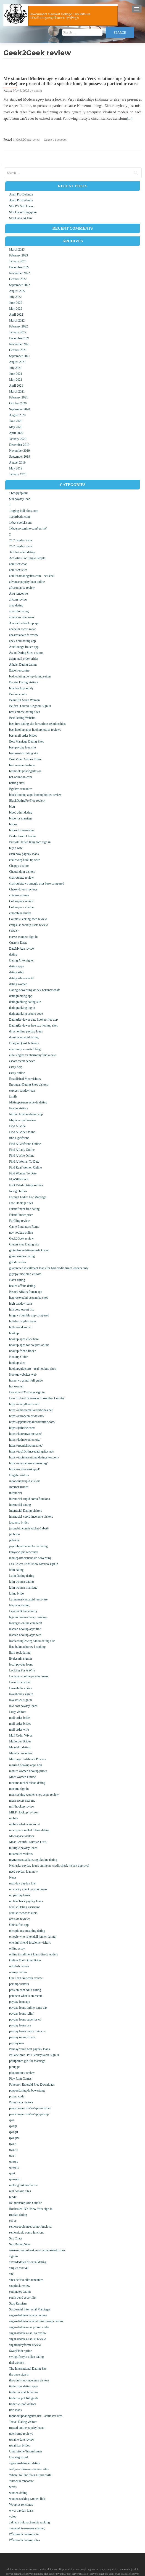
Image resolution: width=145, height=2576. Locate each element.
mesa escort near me (22, 1800)
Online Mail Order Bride (25, 1960)
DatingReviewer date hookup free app (33, 1019)
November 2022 (19, 273)
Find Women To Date (23, 1173)
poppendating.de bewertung (27, 2090)
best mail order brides (23, 735)
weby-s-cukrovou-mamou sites (29, 2469)
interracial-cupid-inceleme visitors (31, 1516)
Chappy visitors (19, 865)
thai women (16, 2362)
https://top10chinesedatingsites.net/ (31, 1451)
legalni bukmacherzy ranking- (28, 1617)
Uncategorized (18, 2457)
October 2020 (18, 403)
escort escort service (22, 1061)
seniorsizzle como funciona (26, 2232)
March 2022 (17, 320)
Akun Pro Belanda (21, 194)
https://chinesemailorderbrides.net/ (31, 1410)
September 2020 (19, 409)
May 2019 (15, 468)
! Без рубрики (18, 493)
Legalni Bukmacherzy (23, 1611)
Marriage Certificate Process (27, 1759)
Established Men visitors (25, 1078)
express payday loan (22, 1090)
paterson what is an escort (25, 1996)
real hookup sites (20, 2191)
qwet (12, 2155)
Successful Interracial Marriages (29, 2309)
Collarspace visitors (21, 907)
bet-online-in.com (20, 777)
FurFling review (19, 1220)
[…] (129, 118)
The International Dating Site (28, 2368)
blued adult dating (20, 812)
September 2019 (19, 456)
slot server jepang (101, 2569)
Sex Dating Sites (19, 2244)
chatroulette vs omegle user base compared (36, 883)
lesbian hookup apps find (25, 1629)
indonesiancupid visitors (24, 1481)
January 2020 (17, 439)
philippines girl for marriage (27, 2061)
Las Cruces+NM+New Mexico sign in (33, 1564)
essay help (15, 1067)
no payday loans (19, 1895)
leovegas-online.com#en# (25, 1623)
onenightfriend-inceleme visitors (30, 1942)
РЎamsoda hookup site (24, 2534)
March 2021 (17, 391)
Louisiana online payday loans (28, 1676)
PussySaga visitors (21, 2102)
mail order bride (19, 1717)
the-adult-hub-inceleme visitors (29, 2380)
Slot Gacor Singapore (23, 212)
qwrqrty (14, 2167)
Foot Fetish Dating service (26, 1185)
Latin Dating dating (21, 1575)
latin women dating (21, 1581)
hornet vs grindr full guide (26, 1380)
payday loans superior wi (25, 2019)
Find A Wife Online (21, 1155)
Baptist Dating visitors (23, 682)
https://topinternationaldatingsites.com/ (34, 1457)
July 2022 (15, 297)
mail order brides (20, 1723)
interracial (15, 1493)
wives (13, 2487)
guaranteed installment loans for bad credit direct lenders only (48, 1268)
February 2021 (18, 397)
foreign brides (18, 1191)
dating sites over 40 (21, 978)
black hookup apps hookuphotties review (35, 794)
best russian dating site (23, 753)
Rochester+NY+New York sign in (31, 2209)
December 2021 (19, 338)
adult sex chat (18, 564)
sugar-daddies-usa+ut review (27, 2339)
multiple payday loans (23, 1848)
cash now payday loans (24, 854)
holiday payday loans (22, 1321)
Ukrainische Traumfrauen (25, 2451)
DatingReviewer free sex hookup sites (33, 1025)
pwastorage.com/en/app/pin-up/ (29, 2114)
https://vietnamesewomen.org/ (28, 1463)
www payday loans (21, 2510)
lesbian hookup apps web (25, 1635)
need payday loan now (23, 1871)
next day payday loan (22, 1883)
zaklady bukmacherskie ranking (29, 2522)
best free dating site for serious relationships (37, 723)
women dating (18, 2493)
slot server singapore (96, 2573)
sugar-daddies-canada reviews (28, 2315)
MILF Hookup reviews (24, 1812)
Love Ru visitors (19, 1682)
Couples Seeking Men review (28, 919)
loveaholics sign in (21, 1694)
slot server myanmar (55, 2573)
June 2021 (15, 373)
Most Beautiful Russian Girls (28, 1842)
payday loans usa (20, 2025)
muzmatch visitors (21, 1854)
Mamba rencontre (20, 1753)
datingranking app (20, 996)
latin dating (16, 1570)
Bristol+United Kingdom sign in (30, 842)
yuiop (12, 2516)
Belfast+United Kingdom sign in (30, 706)
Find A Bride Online (22, 1132)
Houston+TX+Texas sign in (27, 1392)
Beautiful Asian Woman (24, 700)
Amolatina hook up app (24, 623)
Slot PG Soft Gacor (21, 206)
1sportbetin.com (19, 516)
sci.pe (12, 2220)
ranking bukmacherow (23, 2185)
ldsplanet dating (19, 1605)
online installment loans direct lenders (33, 1954)
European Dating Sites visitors (28, 1084)
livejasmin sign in (20, 1658)
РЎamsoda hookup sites (24, 2540)
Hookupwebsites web (23, 1374)
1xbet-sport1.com (20, 522)
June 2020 (15, 421)
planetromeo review (22, 2072)
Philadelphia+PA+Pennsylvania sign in (34, 2055)
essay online (17, 1073)
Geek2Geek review (28, 139)
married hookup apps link (25, 1765)
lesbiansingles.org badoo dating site (32, 1641)
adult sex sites (18, 570)
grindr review (17, 1262)
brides (13, 824)
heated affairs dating (22, 1286)
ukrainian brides (19, 2445)
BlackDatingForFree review (27, 800)
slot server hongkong (79, 2569)
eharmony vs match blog (25, 1049)
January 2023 (17, 261)
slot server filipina (57, 2569)
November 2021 (19, 344)
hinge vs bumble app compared (29, 1315)
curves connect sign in (23, 936)
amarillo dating (19, 611)
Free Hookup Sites (21, 1203)
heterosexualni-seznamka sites (28, 1297)
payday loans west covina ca (27, 2031)
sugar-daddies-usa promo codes (29, 2327)
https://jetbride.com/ (22, 1428)
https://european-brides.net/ (26, 1416)
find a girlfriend (19, 1138)
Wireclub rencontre (21, 2481)
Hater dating (17, 1280)
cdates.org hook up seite (24, 860)
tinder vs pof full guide (23, 2398)
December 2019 (19, 444)
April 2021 (16, 385)
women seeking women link (27, 2498)
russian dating (18, 2214)
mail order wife (19, 1729)
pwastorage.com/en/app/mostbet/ (30, 2108)
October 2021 (18, 350)
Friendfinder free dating (24, 1209)
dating (13, 954)
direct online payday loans (26, 1031)
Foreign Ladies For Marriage (27, 1197)
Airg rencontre (18, 593)
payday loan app (19, 2001)
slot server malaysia (32, 2573)
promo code (16, 2096)
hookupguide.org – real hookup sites (32, 1368)
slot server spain (118, 2573)
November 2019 (19, 450)
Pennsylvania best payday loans (29, 2049)
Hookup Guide (18, 1357)
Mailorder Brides (20, 1741)
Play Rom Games (20, 2078)
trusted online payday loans (26, 2427)
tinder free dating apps (23, 2386)
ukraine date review (21, 2439)
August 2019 (17, 462)
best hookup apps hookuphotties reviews (35, 729)
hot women (16, 1386)
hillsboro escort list (21, 1309)
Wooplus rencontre (21, 2504)
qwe (11, 2120)
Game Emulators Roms (24, 1226)
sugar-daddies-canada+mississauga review (36, 2321)
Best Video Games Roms (25, 759)
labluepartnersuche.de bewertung (30, 1558)
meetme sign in (19, 1788)
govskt (38, 90)
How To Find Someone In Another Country (37, 1398)
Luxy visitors (17, 1712)
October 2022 (18, 279)
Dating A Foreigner (21, 960)
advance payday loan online (27, 581)
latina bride (16, 1593)
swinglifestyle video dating (26, 2356)
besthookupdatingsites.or (25, 771)
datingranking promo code (26, 1013)
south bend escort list (22, 2297)
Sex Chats (15, 2238)
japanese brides (19, 1522)
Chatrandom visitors (22, 871)
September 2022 (19, 285)
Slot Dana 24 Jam (20, 218)
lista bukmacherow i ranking (27, 1646)
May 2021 (15, 379)
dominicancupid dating (24, 1037)
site (11, 2274)
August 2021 (17, 362)
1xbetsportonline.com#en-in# (28, 528)
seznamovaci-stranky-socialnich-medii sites (37, 2250)
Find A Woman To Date (24, 1161)
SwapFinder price (20, 2351)
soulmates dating (20, 2291)
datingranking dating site (25, 1002)
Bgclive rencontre (20, 789)
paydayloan (16, 2043)
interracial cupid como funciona (29, 1499)
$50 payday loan (19, 499)
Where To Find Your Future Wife (30, 2475)
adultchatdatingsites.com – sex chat (31, 576)
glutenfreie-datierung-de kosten (29, 1250)
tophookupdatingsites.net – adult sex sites (35, 2416)
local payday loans (21, 1664)
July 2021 (15, 368)
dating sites (16, 972)
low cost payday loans (23, 1706)
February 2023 (18, 255)
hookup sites (17, 1362)
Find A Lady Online (22, 1149)
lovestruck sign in (20, 1700)
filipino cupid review (22, 1120)
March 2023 (17, 249)
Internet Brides (18, 1487)
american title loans (21, 617)
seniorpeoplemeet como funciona (30, 2226)
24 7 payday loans (20, 540)
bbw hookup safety (21, 688)
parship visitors (19, 1984)
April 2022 (16, 314)
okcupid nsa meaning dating (27, 1930)
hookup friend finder (22, 1351)
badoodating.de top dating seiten (30, 676)
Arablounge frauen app (24, 647)
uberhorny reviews (21, 2433)
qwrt (12, 2173)
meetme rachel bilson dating (27, 1783)
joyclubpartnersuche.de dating (28, 1546)
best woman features (22, 765)
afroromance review (22, 587)
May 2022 (15, 308)
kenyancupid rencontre (23, 1552)
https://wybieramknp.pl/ (24, 1469)
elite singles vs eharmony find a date (32, 1055)
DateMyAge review (21, 948)
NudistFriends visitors (23, 1913)
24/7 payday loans (20, 546)
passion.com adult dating (25, 1990)
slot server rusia (75, 2573)
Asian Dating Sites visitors (26, 652)
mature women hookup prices (28, 1771)
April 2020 (16, 433)
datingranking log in (22, 1007)
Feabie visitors (18, 1108)
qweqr (13, 2126)
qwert (12, 2143)
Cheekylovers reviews (23, 889)
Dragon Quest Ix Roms (24, 1043)
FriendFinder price (21, 1215)
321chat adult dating (22, 552)
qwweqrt (14, 2179)
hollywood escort (20, 1327)
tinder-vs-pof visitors (22, 2404)
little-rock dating (20, 1652)
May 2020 (15, 427)
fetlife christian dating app (26, 1114)
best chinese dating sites (24, 712)
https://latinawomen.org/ (24, 1439)
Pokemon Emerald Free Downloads (32, 2084)
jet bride (14, 1534)
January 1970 (17, 474)
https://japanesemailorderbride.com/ (32, 1422)
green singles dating (22, 1256)
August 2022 (17, 291)
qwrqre (13, 2161)
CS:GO (13, 931)
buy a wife (16, 848)
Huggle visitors (19, 1475)
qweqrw (14, 2138)
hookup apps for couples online (29, 1345)
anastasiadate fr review (23, 635)
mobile (13, 1818)
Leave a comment (55, 139)
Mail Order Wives (20, 1735)
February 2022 (18, 326)
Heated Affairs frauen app (25, 1291)
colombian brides (20, 913)
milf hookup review (21, 1806)
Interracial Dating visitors (25, 1510)
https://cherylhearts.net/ (24, 1404)
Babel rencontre (19, 670)
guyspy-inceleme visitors (25, 1274)
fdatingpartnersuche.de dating (28, 1102)
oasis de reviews (19, 1919)
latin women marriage (23, 1587)
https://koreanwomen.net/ (25, 1433)
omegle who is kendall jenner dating (32, 1936)
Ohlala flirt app (19, 1925)
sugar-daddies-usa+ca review (27, 2333)
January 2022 (17, 332)
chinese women (19, 895)
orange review (18, 1972)
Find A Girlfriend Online (25, 1144)
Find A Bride (17, 1126)
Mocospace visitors (21, 1836)
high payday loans (20, 1303)
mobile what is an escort (24, 1824)
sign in (13, 2256)
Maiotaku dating (19, 1747)
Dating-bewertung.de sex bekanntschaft (34, 990)
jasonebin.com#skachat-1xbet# (29, 1528)
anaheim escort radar (22, 629)
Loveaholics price (20, 1688)
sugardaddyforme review (25, 2345)
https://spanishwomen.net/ (26, 1445)
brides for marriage (21, 830)
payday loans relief (21, 2013)
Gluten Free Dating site (24, 1244)
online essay (17, 1948)
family (13, 1096)
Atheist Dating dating (23, 664)
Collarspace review (21, 901)
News (12, 1877)
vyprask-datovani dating (24, 2463)
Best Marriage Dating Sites (26, 741)
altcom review (18, 599)
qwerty (13, 2149)
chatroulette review (21, 877)
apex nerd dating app (22, 641)
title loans (15, 2410)
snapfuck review (19, 2285)
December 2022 (19, 267)
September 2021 (19, 356)
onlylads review (19, 1966)
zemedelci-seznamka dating (27, 2528)
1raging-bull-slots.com (23, 510)
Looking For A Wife (22, 1670)
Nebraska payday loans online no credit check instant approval (49, 1865)
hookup (14, 1333)
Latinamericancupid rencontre (28, 1599)
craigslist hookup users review (28, 925)
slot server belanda (17, 2569)
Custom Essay (18, 942)
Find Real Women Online (25, 1167)
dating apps (16, 966)
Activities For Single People (27, 558)
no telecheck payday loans (26, 1901)
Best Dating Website (22, 718)
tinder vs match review (23, 2392)
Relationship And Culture (25, 2203)
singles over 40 (19, 2268)
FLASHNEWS (18, 1179)
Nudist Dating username (24, 1907)
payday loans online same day (28, 2007)
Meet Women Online (22, 1777)
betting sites (16, 783)
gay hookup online (21, 1232)
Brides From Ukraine (22, 836)
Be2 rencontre (18, 694)
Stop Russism (18, 2303)
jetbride (14, 1540)
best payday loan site (22, 747)
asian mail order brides (23, 658)
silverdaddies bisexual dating (27, 2262)
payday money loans (22, 2037)
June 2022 (15, 302)
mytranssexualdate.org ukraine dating (33, 1859)
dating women (18, 984)
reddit (13, 2197)
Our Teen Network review (25, 1978)
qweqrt (13, 2132)
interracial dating (20, 1504)
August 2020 (17, 415)
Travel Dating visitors (23, 2422)
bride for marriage (20, 818)
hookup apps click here (24, 1339)
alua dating (16, 605)
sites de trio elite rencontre (26, 2280)
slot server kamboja (122, 2569)
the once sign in (19, 2374)
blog (12, 806)
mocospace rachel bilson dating (29, 1830)
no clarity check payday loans (28, 1889)
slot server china (37, 2569)
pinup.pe (14, 2067)
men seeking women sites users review (34, 1794)
